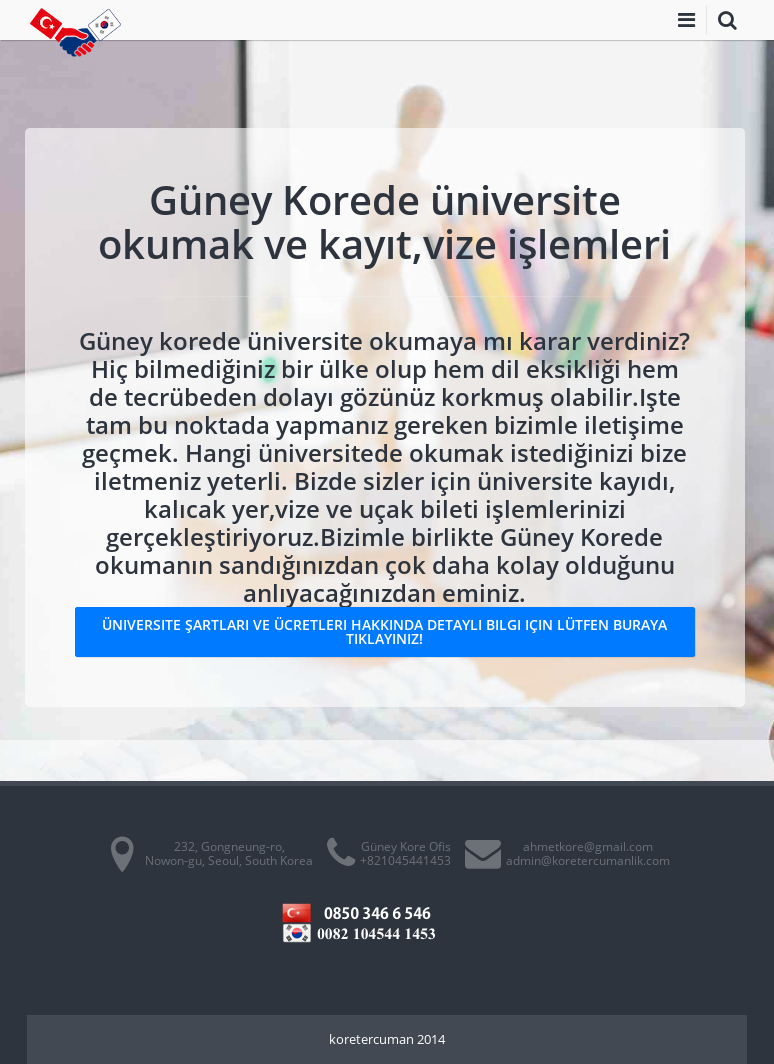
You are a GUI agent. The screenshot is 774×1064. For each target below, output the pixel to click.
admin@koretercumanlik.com (588, 860)
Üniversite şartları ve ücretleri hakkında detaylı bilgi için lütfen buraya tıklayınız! (384, 631)
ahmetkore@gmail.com (588, 846)
